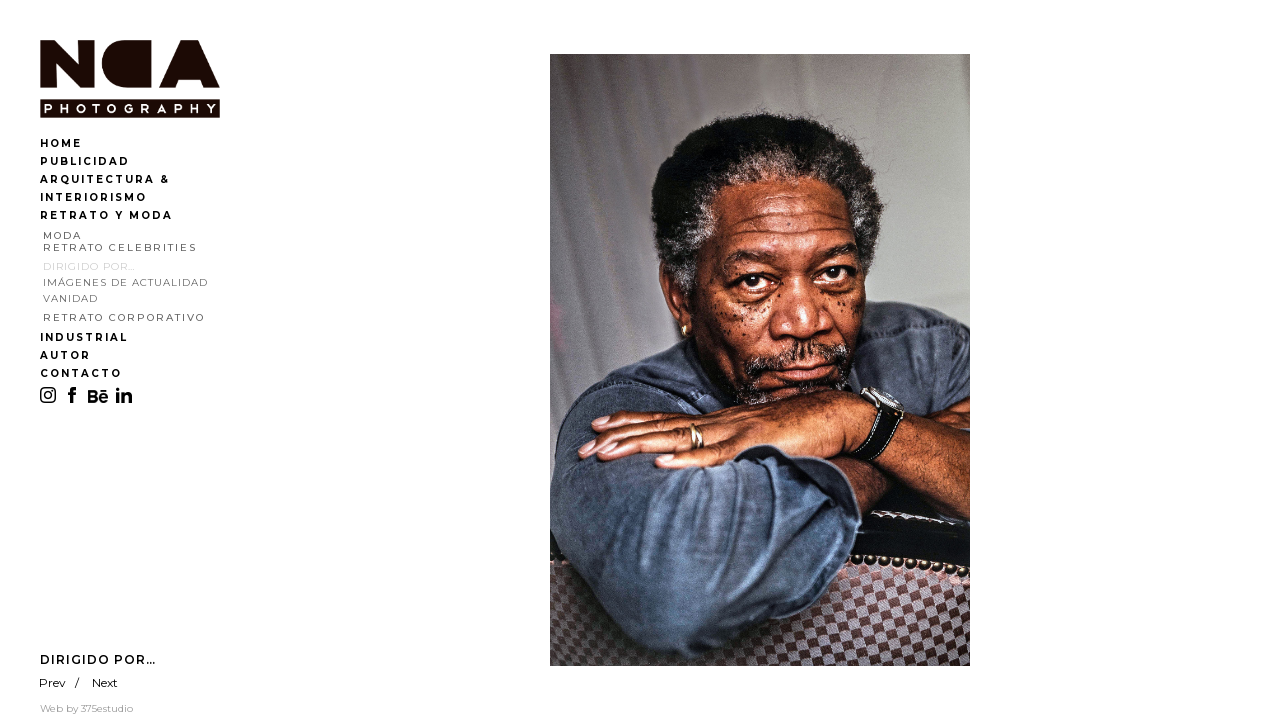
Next (105, 683)
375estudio (107, 708)
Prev (52, 683)
